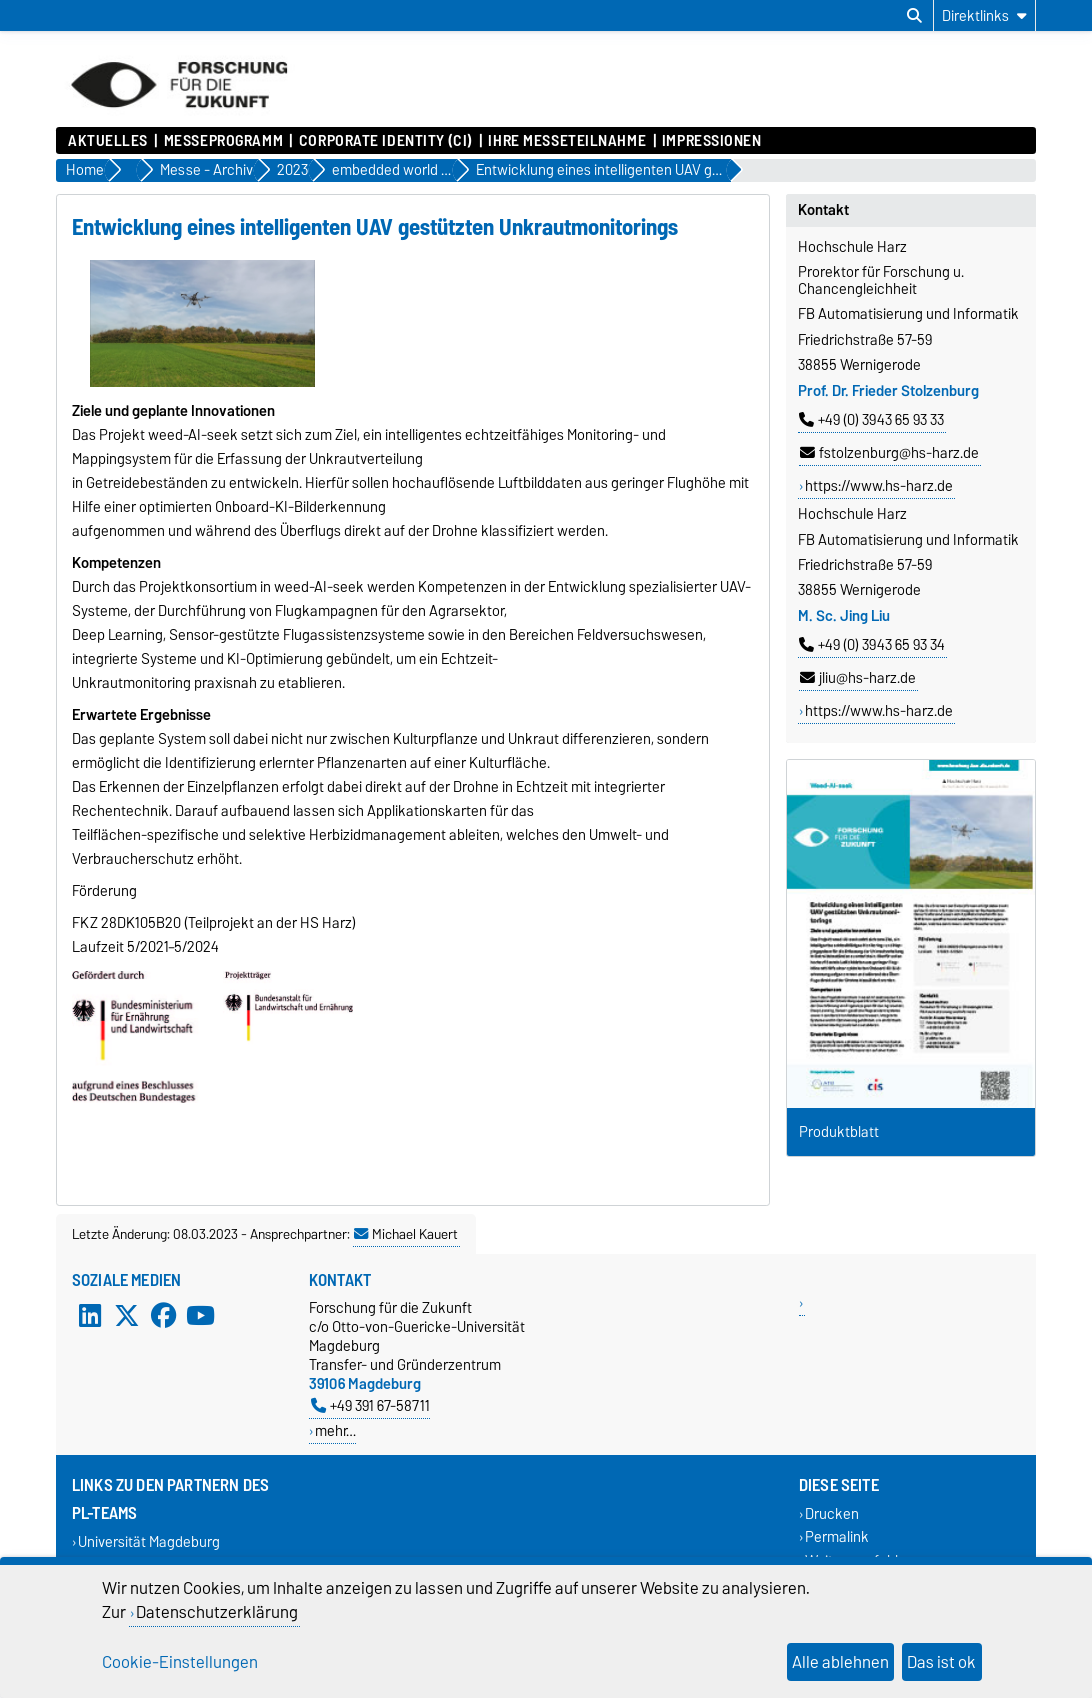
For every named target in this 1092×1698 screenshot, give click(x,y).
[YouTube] (200, 1316)
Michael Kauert (406, 1234)
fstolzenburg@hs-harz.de (889, 453)
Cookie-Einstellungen (180, 1662)
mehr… (335, 1430)
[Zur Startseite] (179, 117)
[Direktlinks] (984, 15)
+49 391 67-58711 (370, 1405)
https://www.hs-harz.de (879, 486)
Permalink (837, 1537)
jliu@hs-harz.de (858, 678)
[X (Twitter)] (127, 1316)
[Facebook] (164, 1316)
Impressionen (712, 141)
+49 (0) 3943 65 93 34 (872, 645)
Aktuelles (108, 141)
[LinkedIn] (90, 1316)
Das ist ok (941, 1662)
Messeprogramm (223, 141)
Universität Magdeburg (149, 1542)
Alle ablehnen (840, 1662)
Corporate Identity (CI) (386, 141)
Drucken (832, 1514)
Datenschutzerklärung (217, 1612)
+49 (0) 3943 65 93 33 (871, 420)
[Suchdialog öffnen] (914, 16)
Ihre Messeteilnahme (567, 141)
